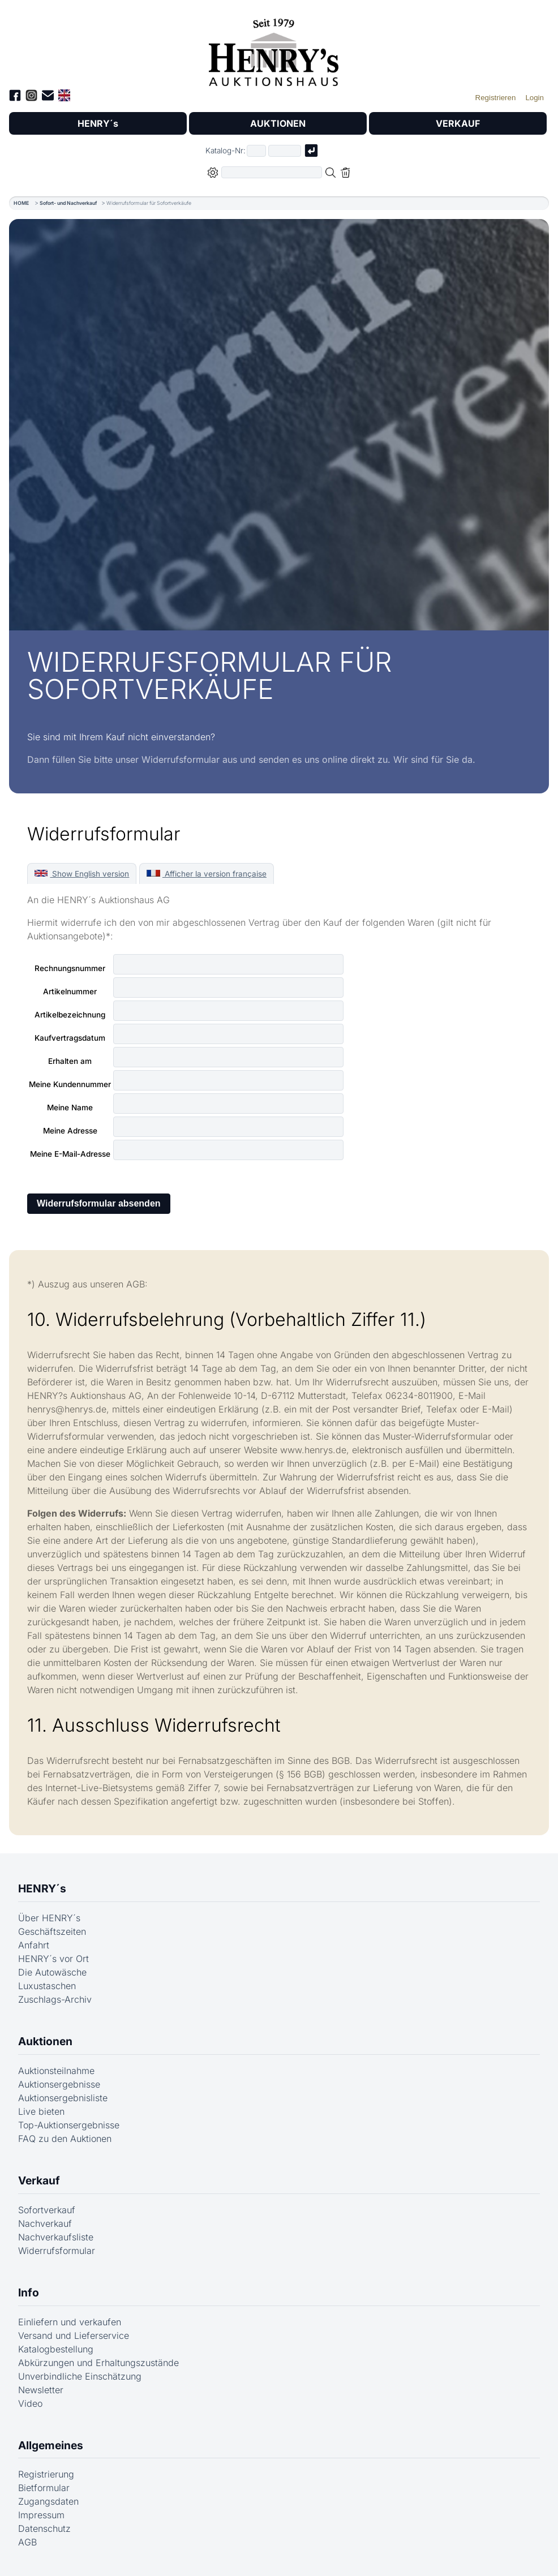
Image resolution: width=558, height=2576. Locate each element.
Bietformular (44, 2487)
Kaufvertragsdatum (70, 1037)
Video (30, 2403)
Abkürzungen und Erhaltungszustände (98, 2362)
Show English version (82, 873)
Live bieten (41, 2111)
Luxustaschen (47, 1985)
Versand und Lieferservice (73, 2335)
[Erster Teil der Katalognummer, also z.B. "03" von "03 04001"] (256, 151)
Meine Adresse (70, 1130)
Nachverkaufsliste (55, 2237)
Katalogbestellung (55, 2349)
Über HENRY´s (49, 1918)
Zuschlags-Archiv (55, 1999)
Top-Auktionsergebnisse (68, 2125)
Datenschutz (44, 2528)
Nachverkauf (45, 2223)
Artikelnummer (70, 991)
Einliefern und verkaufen (69, 2322)
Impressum (41, 2515)
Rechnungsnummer (70, 968)
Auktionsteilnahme (56, 2070)
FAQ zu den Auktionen (64, 2138)
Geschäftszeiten (52, 1931)
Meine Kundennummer (70, 1084)
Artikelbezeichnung (70, 1014)
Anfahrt (33, 1945)
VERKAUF (458, 123)
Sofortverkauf (46, 2210)
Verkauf (39, 2180)
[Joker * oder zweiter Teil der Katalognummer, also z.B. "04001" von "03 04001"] (284, 151)
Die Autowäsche (52, 1972)
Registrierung (46, 2474)
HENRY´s (98, 123)
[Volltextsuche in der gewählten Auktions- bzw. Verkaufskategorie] (271, 172)
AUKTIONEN (278, 123)
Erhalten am (70, 1061)
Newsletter (40, 2389)
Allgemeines (50, 2445)
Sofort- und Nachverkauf (68, 203)
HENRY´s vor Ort (53, 1958)
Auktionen (45, 2041)
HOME (21, 203)
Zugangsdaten (48, 2501)
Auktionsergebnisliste (63, 2097)
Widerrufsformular (56, 2250)
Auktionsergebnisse (59, 2084)
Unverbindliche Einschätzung (79, 2376)
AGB (27, 2542)
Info (28, 2292)
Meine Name (70, 1107)
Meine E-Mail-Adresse (70, 1153)
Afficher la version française (206, 873)
